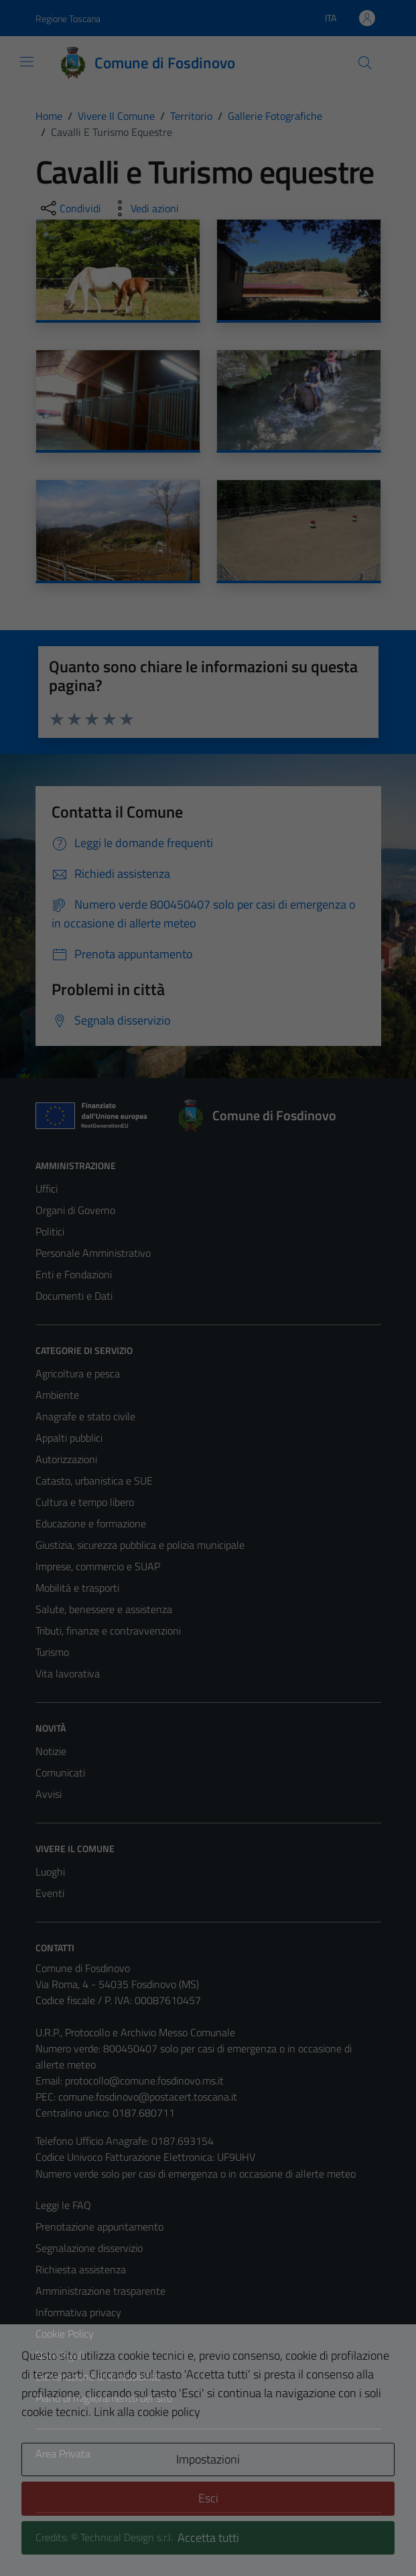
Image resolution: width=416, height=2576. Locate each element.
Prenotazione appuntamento (99, 2226)
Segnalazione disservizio (89, 2248)
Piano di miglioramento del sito (104, 2398)
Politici (50, 1231)
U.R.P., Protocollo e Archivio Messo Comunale (135, 2032)
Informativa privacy (78, 2312)
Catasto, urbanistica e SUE (94, 1480)
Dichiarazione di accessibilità (98, 2376)
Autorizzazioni (66, 1459)
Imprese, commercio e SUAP (98, 1566)
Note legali (60, 2355)
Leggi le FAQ (63, 2205)
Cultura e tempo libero (85, 1502)
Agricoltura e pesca (78, 1373)
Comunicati (60, 1772)
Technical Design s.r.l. (126, 2537)
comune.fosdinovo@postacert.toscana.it (147, 2097)
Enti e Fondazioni (74, 1274)
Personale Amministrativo (93, 1253)
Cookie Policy (65, 2334)
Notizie (51, 1751)
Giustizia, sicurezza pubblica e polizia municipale (140, 1545)
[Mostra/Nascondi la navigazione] (27, 62)
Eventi (50, 1893)
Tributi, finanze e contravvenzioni (108, 1630)
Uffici (47, 1189)
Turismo (52, 1652)
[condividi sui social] (70, 208)
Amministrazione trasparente (100, 2291)
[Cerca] (364, 63)
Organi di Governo (75, 1210)
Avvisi (49, 1794)
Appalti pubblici (69, 1438)
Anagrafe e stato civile (85, 1416)
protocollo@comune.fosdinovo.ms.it (144, 2080)
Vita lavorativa (68, 1673)
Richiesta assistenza (81, 2269)
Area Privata (63, 2453)
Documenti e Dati (74, 1296)
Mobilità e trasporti (77, 1588)
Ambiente (57, 1395)
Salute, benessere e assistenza (104, 1609)
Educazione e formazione (91, 1523)
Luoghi (50, 1872)
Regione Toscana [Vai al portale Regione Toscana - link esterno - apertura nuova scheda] (68, 18)
